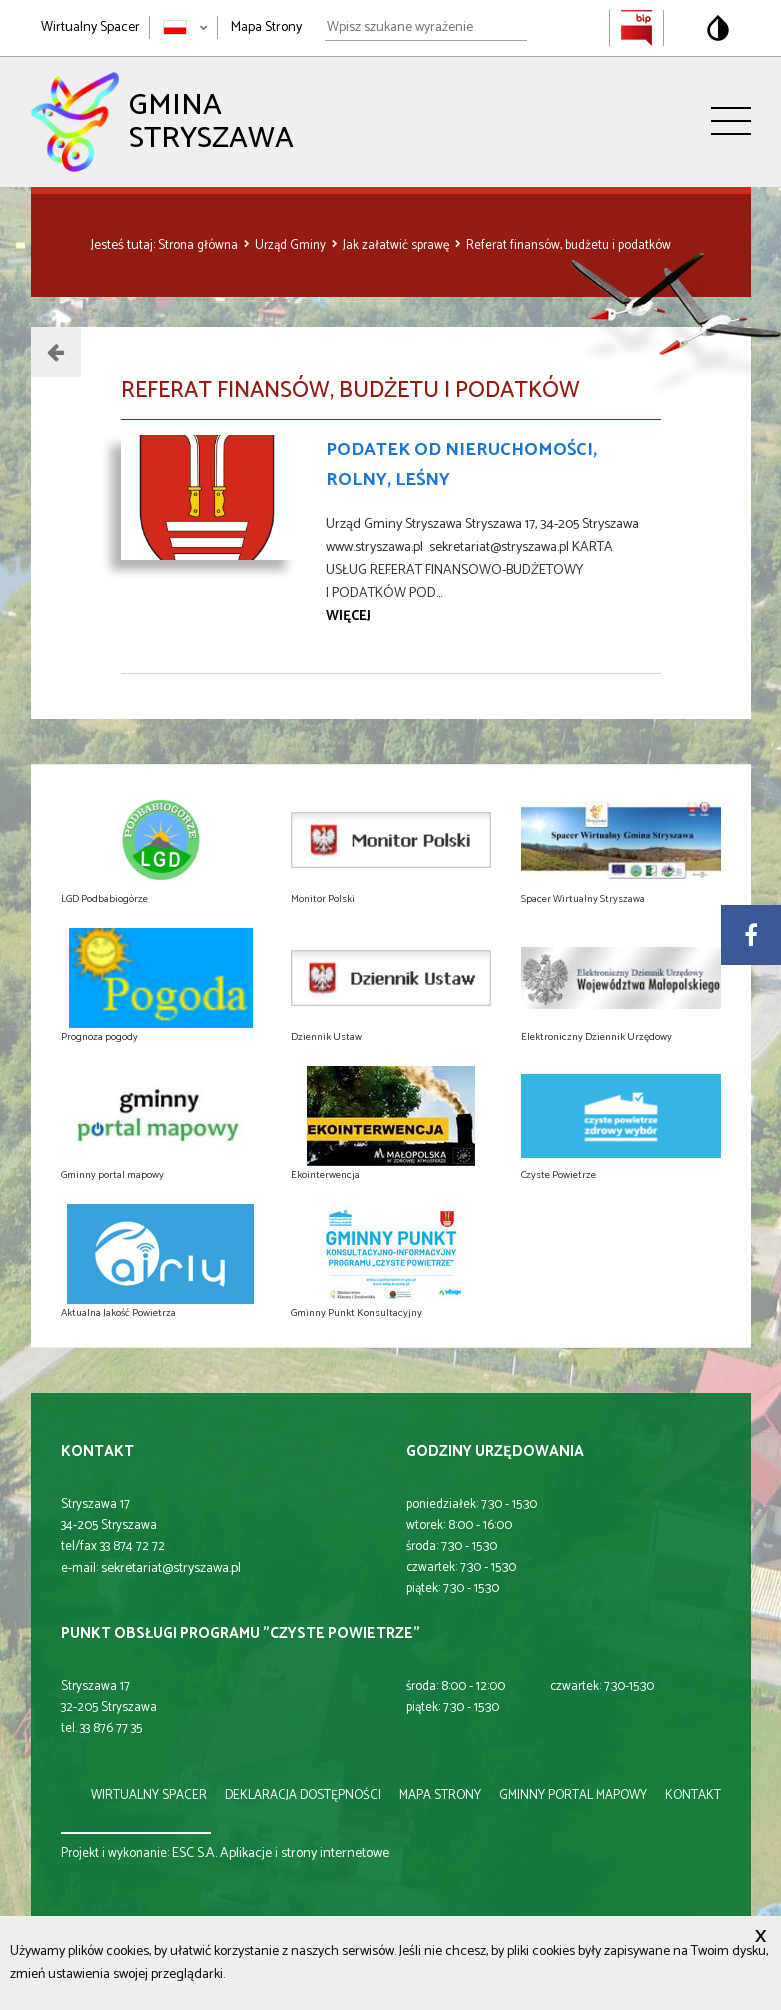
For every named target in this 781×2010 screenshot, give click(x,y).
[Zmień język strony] (185, 27)
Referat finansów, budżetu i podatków (568, 245)
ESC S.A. (194, 1853)
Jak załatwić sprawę (397, 245)
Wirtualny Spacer (90, 27)
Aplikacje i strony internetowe (304, 1853)
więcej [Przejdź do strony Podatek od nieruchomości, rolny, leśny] (348, 616)
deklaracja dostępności (303, 1795)
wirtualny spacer (149, 1795)
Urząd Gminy (292, 245)
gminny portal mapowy (573, 1795)
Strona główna (199, 245)
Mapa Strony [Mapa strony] (266, 27)
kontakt (693, 1795)
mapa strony (440, 1795)
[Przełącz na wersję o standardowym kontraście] (718, 28)
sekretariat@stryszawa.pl (171, 1568)
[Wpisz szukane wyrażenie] (426, 28)
